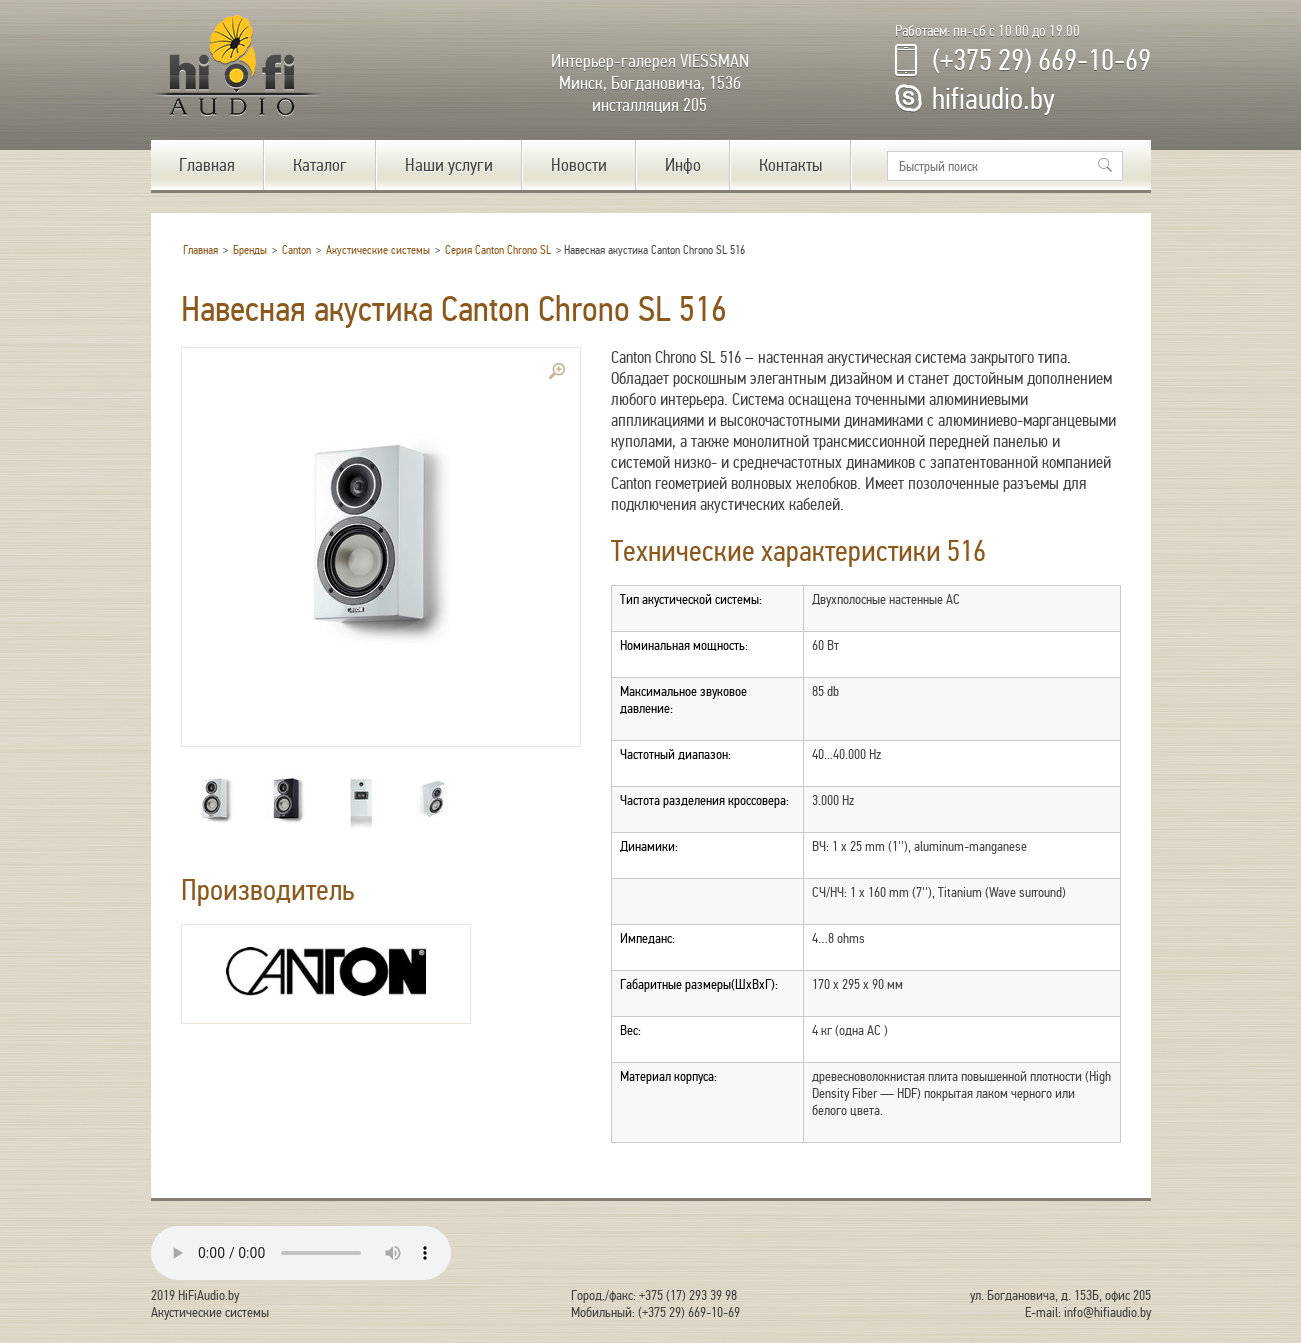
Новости (579, 165)
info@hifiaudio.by (1107, 1312)
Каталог (320, 165)
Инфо (683, 165)
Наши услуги (449, 165)
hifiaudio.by (993, 99)
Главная (207, 165)
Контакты (790, 165)
